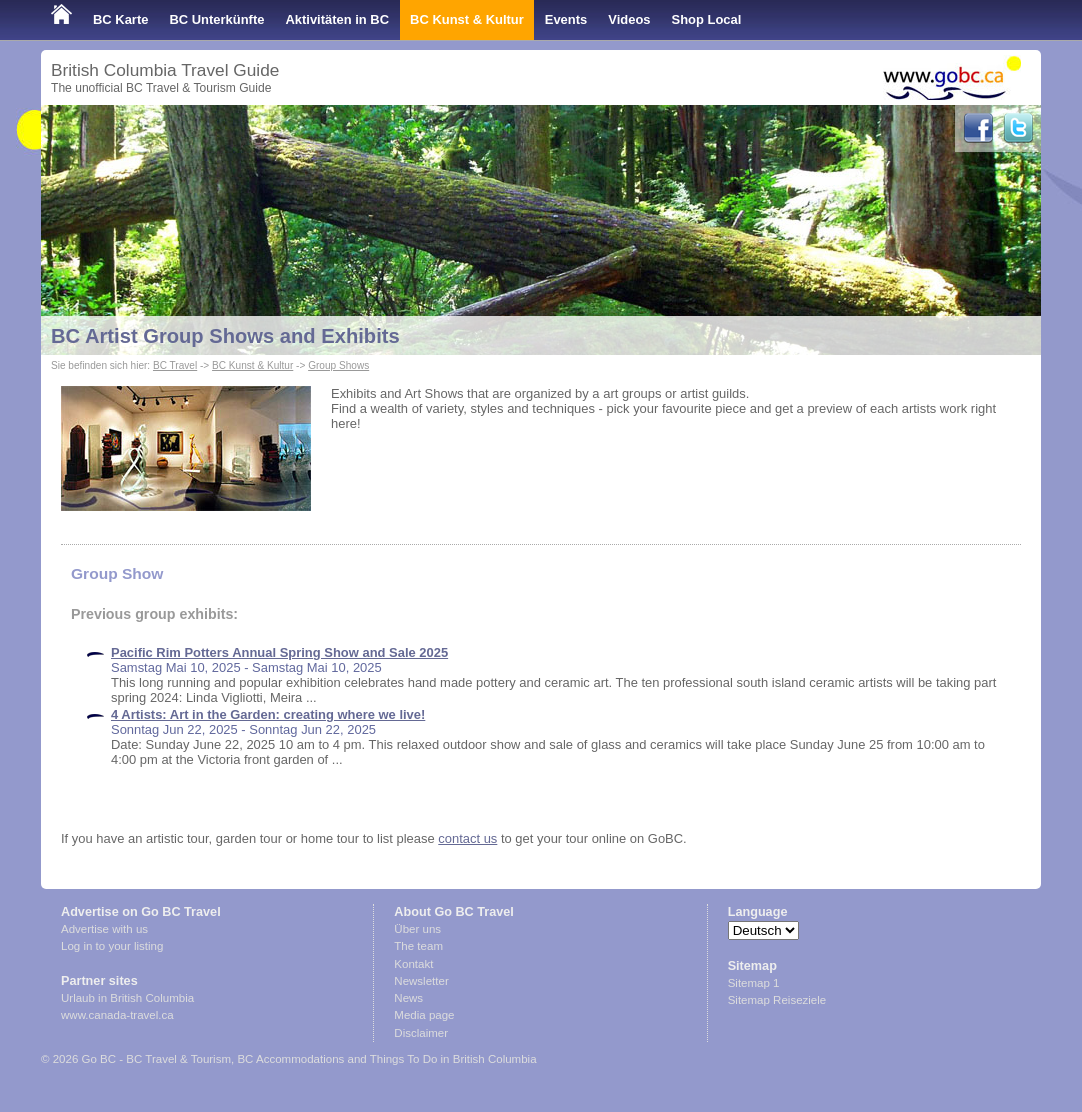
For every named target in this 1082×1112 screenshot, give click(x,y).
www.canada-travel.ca (117, 1015)
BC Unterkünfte (216, 19)
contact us (467, 838)
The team (418, 946)
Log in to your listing (112, 946)
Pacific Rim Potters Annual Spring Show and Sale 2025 (279, 652)
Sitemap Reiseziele (777, 1000)
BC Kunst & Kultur (467, 19)
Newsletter (421, 981)
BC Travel (175, 365)
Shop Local (707, 19)
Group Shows (338, 365)
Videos (629, 19)
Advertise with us (104, 929)
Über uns (417, 929)
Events (566, 19)
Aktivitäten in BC (337, 19)
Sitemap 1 (754, 983)
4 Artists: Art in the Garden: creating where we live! (268, 714)
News (408, 998)
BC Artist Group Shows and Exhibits (225, 336)
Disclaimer (421, 1033)
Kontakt (413, 964)
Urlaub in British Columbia (127, 998)
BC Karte (120, 19)
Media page (424, 1015)
